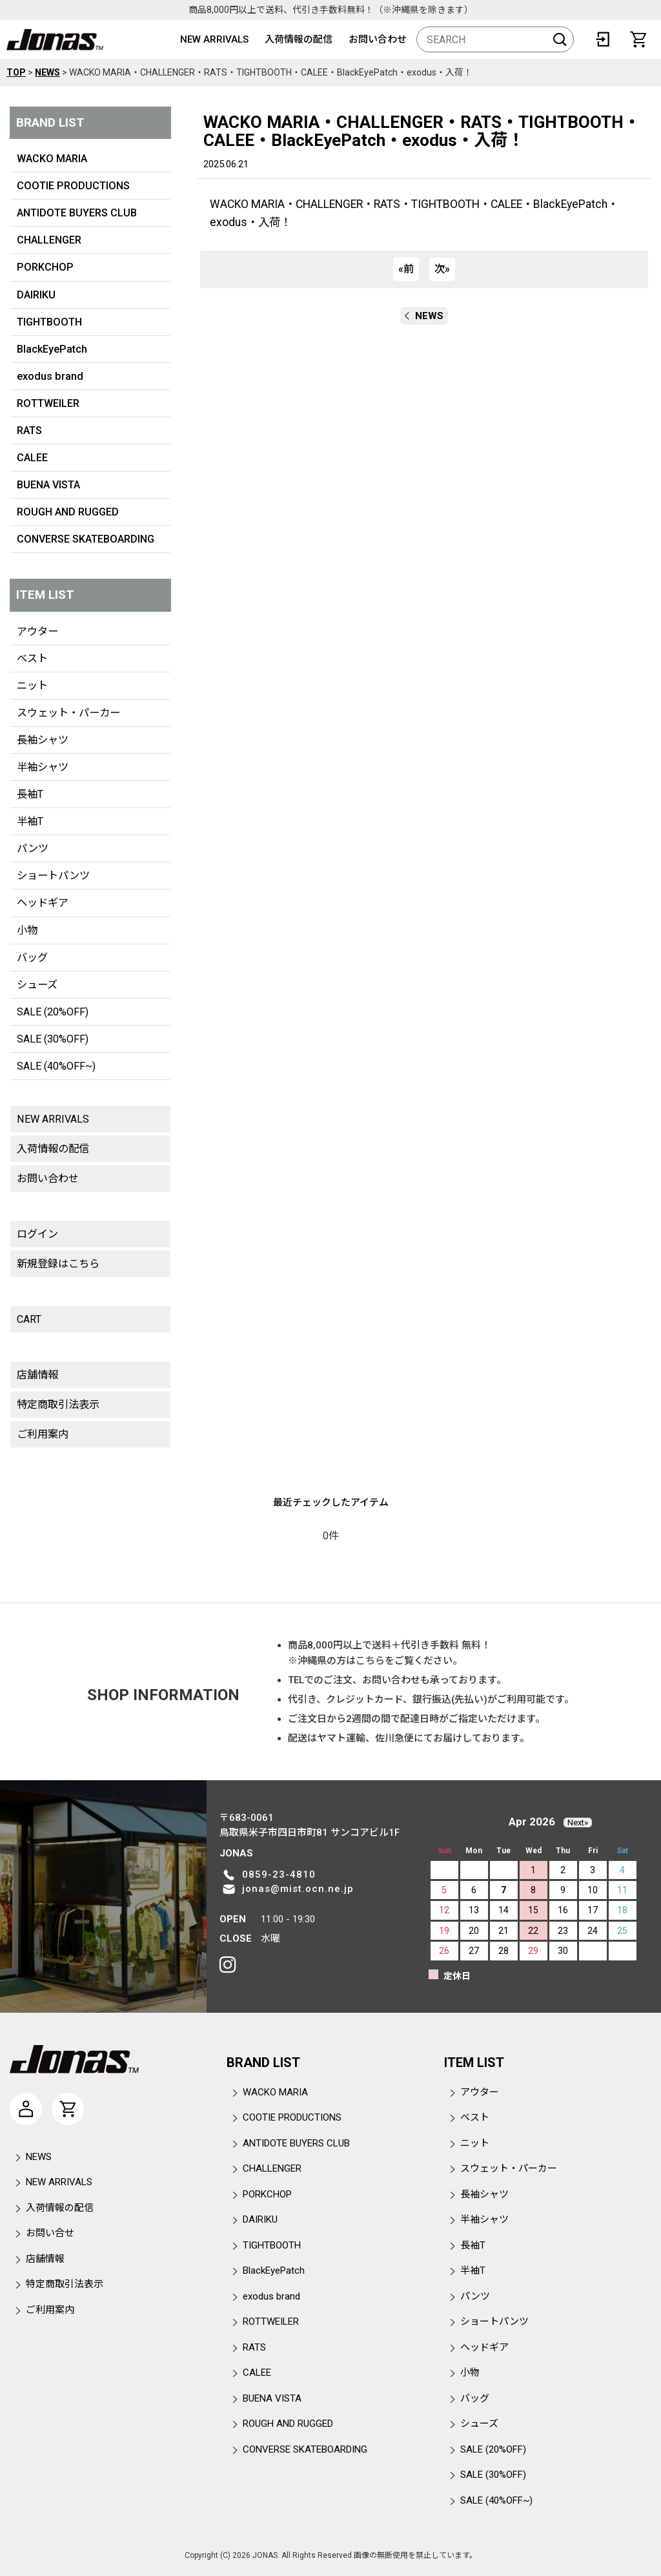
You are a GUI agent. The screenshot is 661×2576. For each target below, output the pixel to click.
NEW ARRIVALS (214, 39)
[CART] (638, 39)
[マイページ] (26, 2109)
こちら (370, 1661)
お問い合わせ (378, 39)
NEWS (424, 316)
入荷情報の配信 (298, 39)
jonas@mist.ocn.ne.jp (298, 1889)
